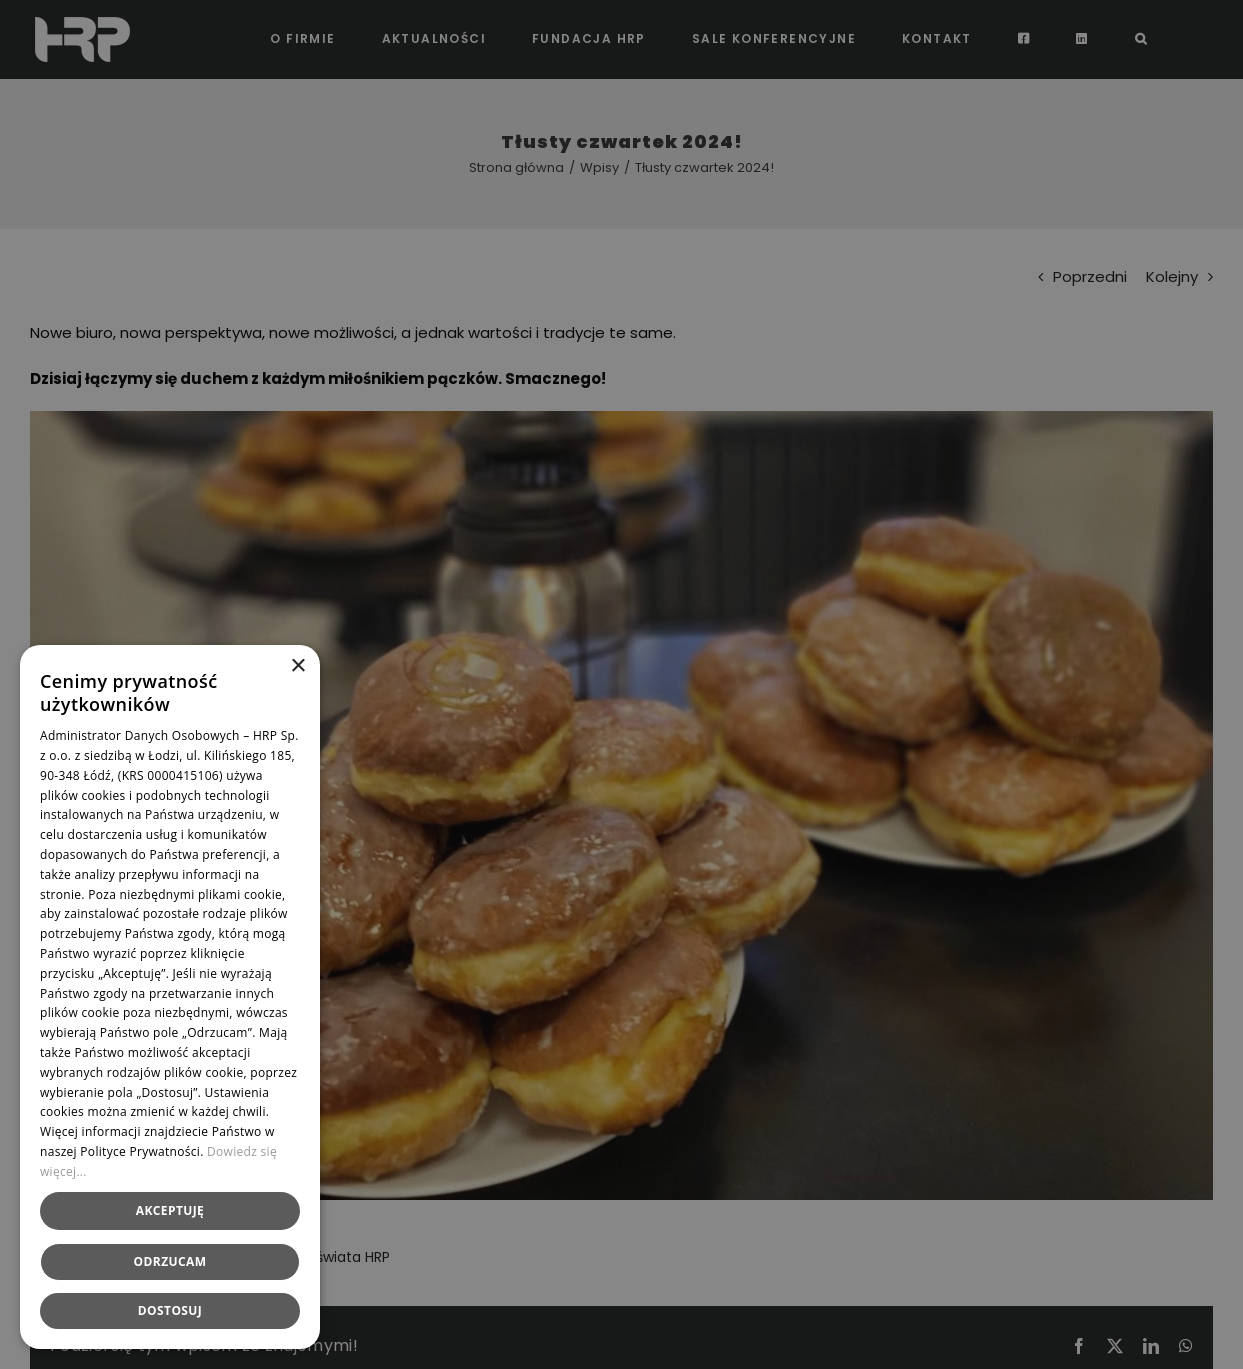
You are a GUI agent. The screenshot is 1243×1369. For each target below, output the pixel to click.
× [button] (297, 666)
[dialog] (621, 684)
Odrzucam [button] (170, 1261)
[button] (170, 1311)
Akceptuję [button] (170, 1210)
